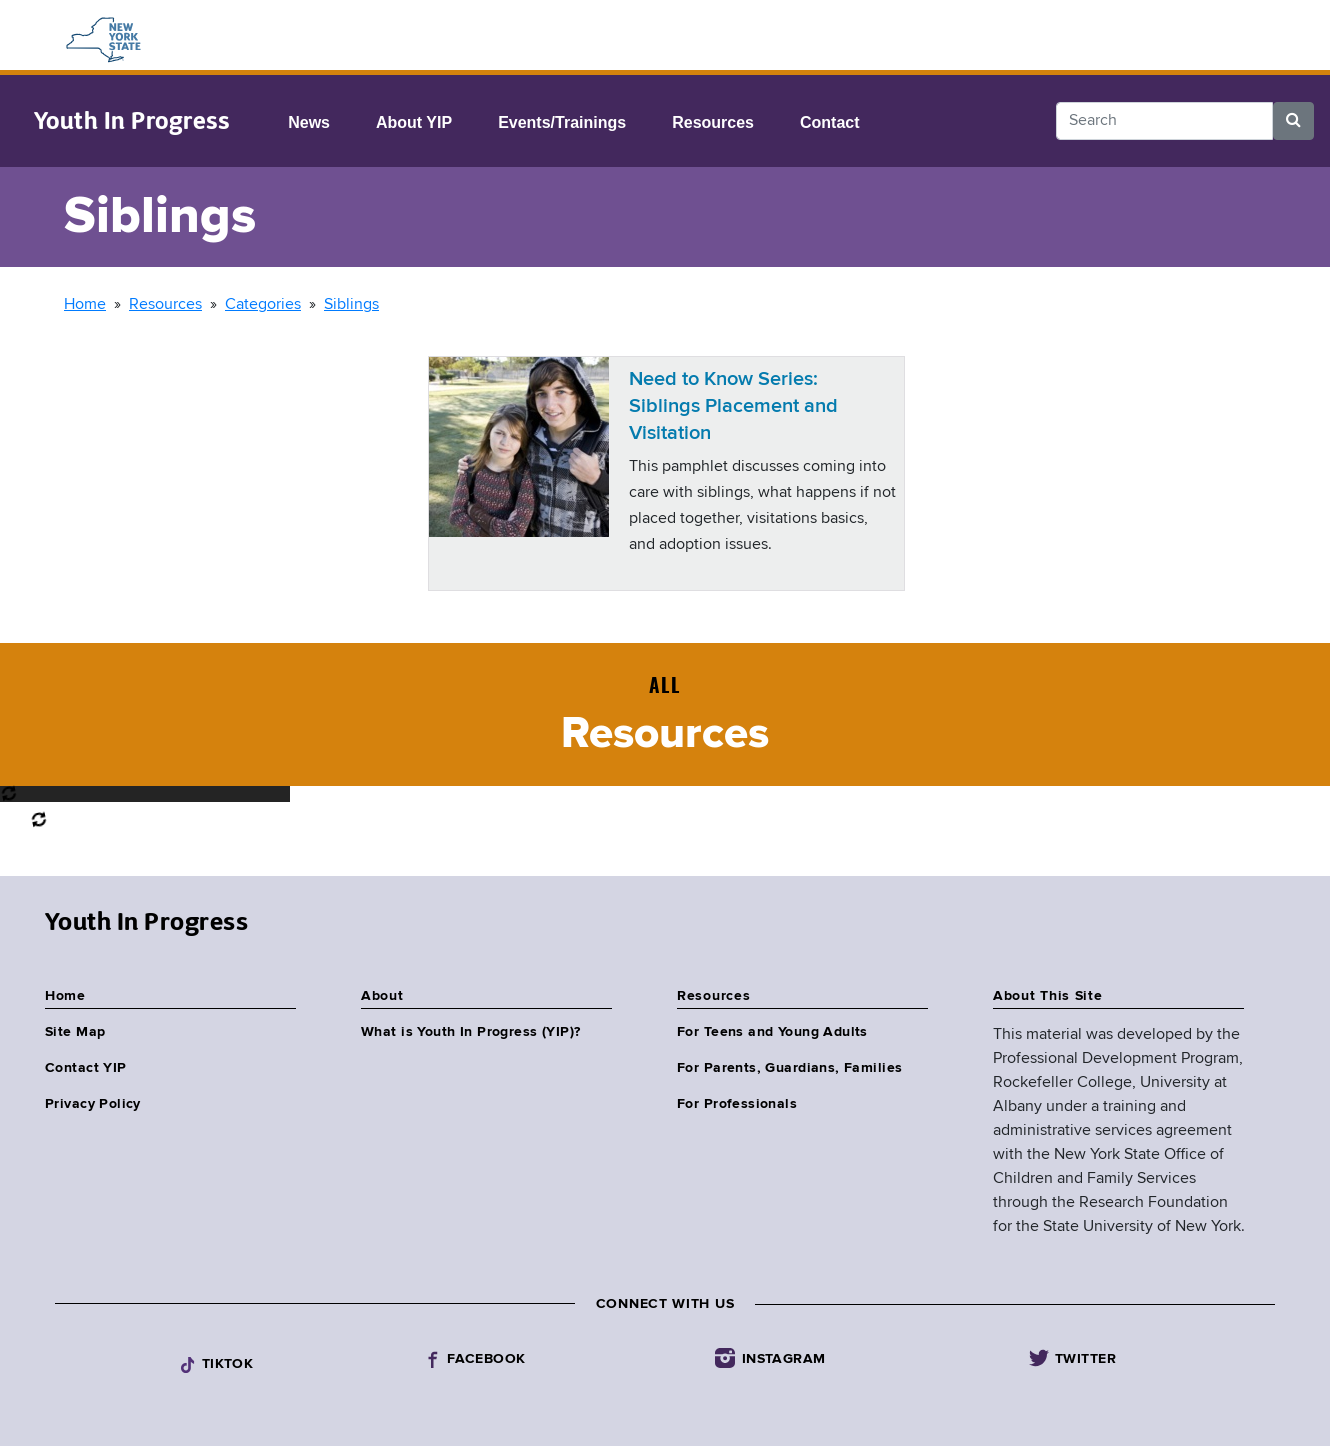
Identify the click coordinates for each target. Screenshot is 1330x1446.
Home (85, 305)
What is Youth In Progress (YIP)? (470, 1032)
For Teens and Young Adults (772, 1032)
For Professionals (737, 1104)
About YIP (414, 122)
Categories (263, 305)
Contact (830, 122)
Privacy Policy (93, 1104)
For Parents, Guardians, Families (789, 1068)
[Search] (1164, 121)
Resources (713, 122)
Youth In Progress (131, 120)
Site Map (75, 1032)
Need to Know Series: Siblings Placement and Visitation (733, 406)
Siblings (351, 305)
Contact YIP (86, 1068)
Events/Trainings (562, 122)
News (309, 122)
